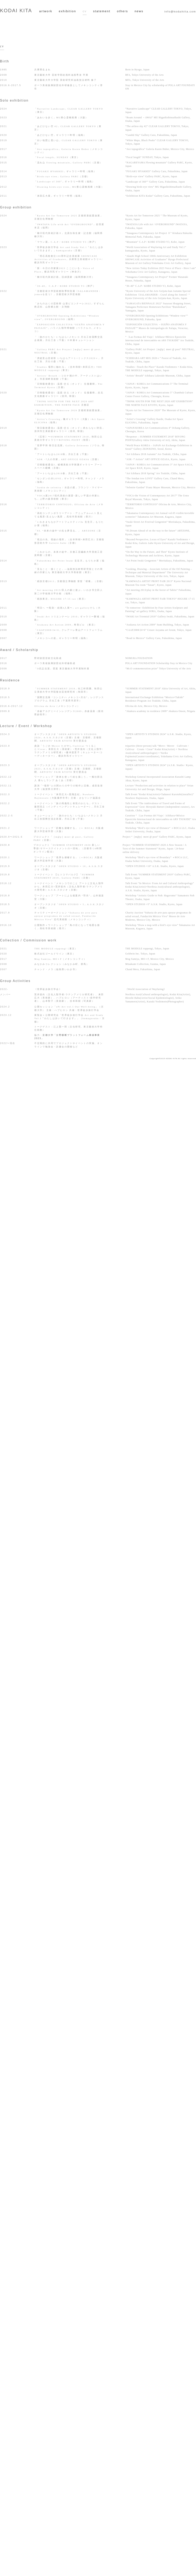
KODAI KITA (16, 10)
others (122, 11)
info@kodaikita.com (180, 11)
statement (101, 11)
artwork (45, 11)
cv (85, 11)
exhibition (67, 11)
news (139, 11)
